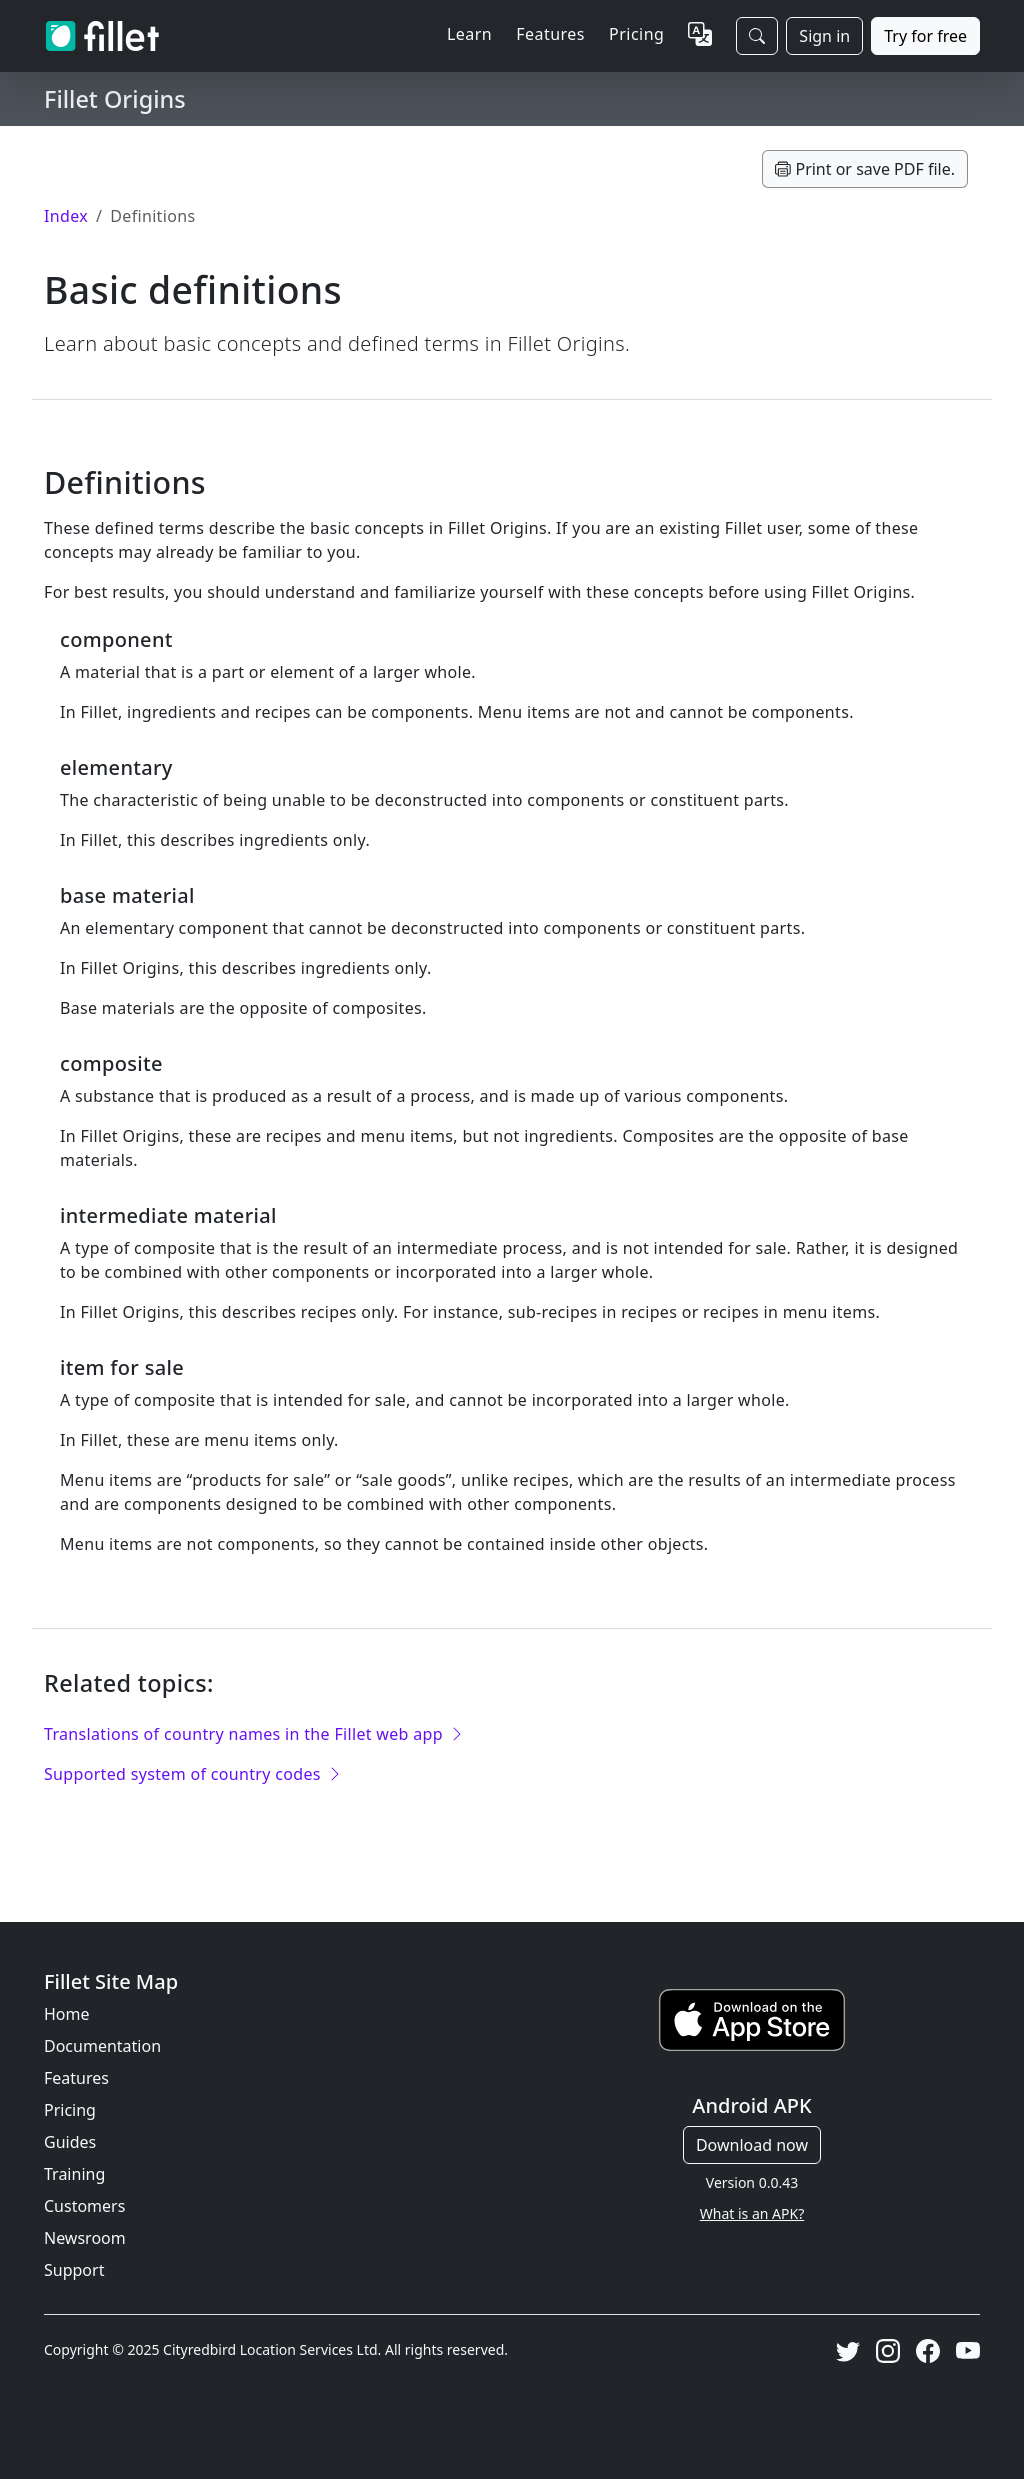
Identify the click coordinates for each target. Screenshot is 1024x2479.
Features (76, 2078)
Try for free (925, 36)
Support (74, 2270)
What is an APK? (752, 2213)
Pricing (636, 34)
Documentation (102, 2046)
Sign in (824, 36)
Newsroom (85, 2238)
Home (67, 2014)
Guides (70, 2142)
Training (74, 2174)
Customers (84, 2206)
